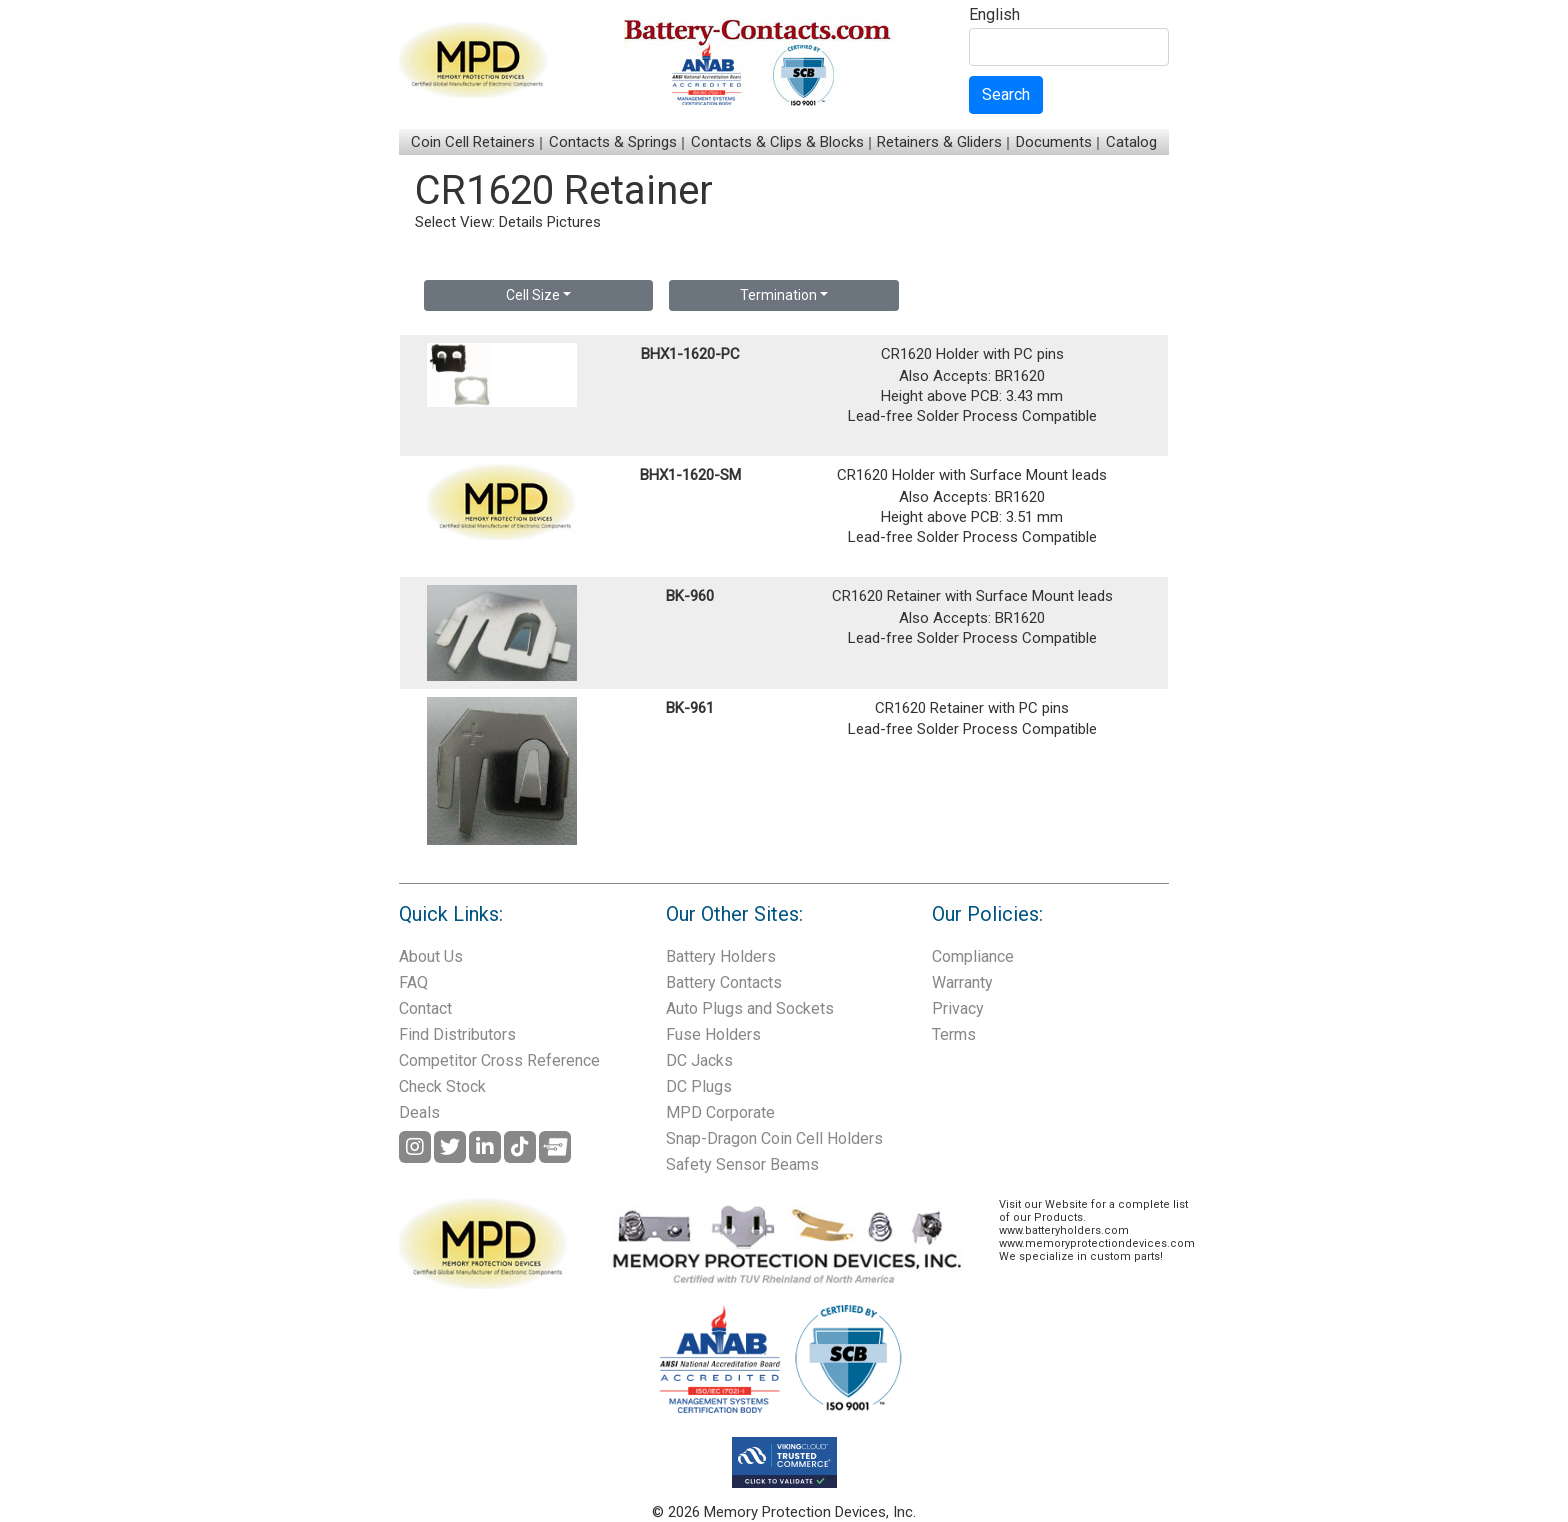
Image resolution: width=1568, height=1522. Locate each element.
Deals (419, 1112)
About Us (431, 956)
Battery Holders (721, 956)
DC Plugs (699, 1086)
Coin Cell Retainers (473, 142)
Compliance (973, 956)
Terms (954, 1034)
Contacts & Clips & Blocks (777, 142)
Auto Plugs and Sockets (750, 1008)
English (994, 15)
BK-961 (690, 708)
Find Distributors (457, 1034)
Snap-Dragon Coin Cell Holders (774, 1138)
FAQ (413, 982)
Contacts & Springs (613, 142)
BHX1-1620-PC (690, 354)
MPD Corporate (720, 1112)
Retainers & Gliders (939, 142)
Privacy (958, 1008)
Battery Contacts (724, 982)
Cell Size (533, 295)
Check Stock (442, 1086)
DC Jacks (699, 1060)
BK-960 (690, 596)
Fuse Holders (713, 1034)
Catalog (1131, 142)
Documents (1054, 142)
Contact (425, 1008)
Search (1006, 94)
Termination (778, 295)
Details (521, 222)
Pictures (574, 222)
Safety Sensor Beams (742, 1164)
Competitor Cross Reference (499, 1060)
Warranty (962, 982)
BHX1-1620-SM (690, 475)
